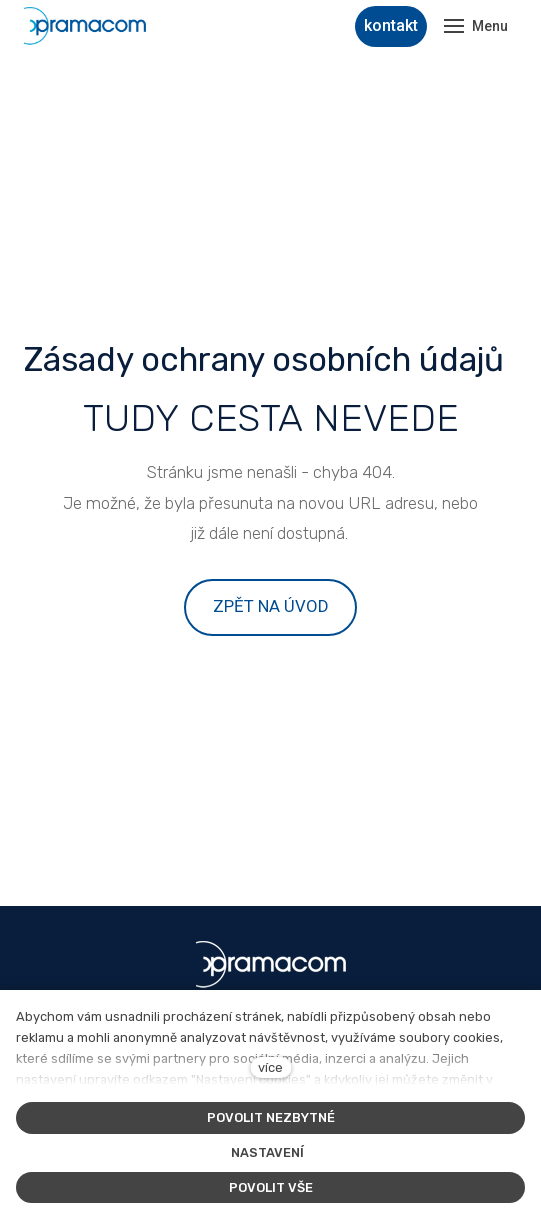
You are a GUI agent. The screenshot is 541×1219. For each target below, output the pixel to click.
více (270, 1067)
